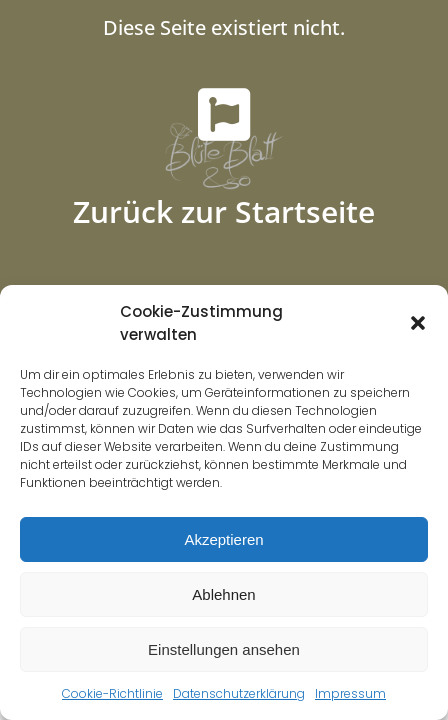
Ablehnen (223, 594)
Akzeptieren (223, 539)
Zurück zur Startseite (224, 211)
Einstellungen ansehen (224, 649)
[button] (418, 323)
